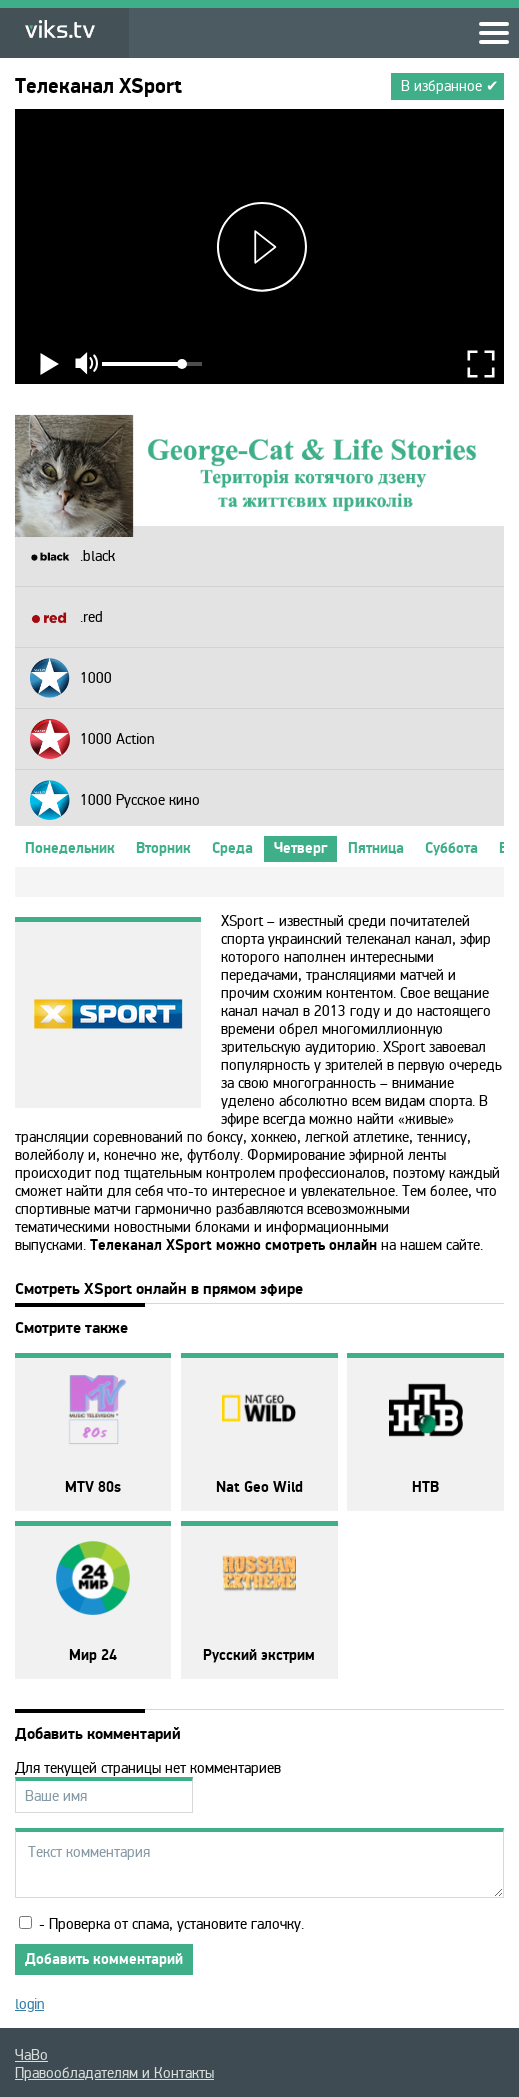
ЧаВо (31, 2055)
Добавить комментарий (104, 1959)
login (29, 2004)
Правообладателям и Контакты (114, 2073)
